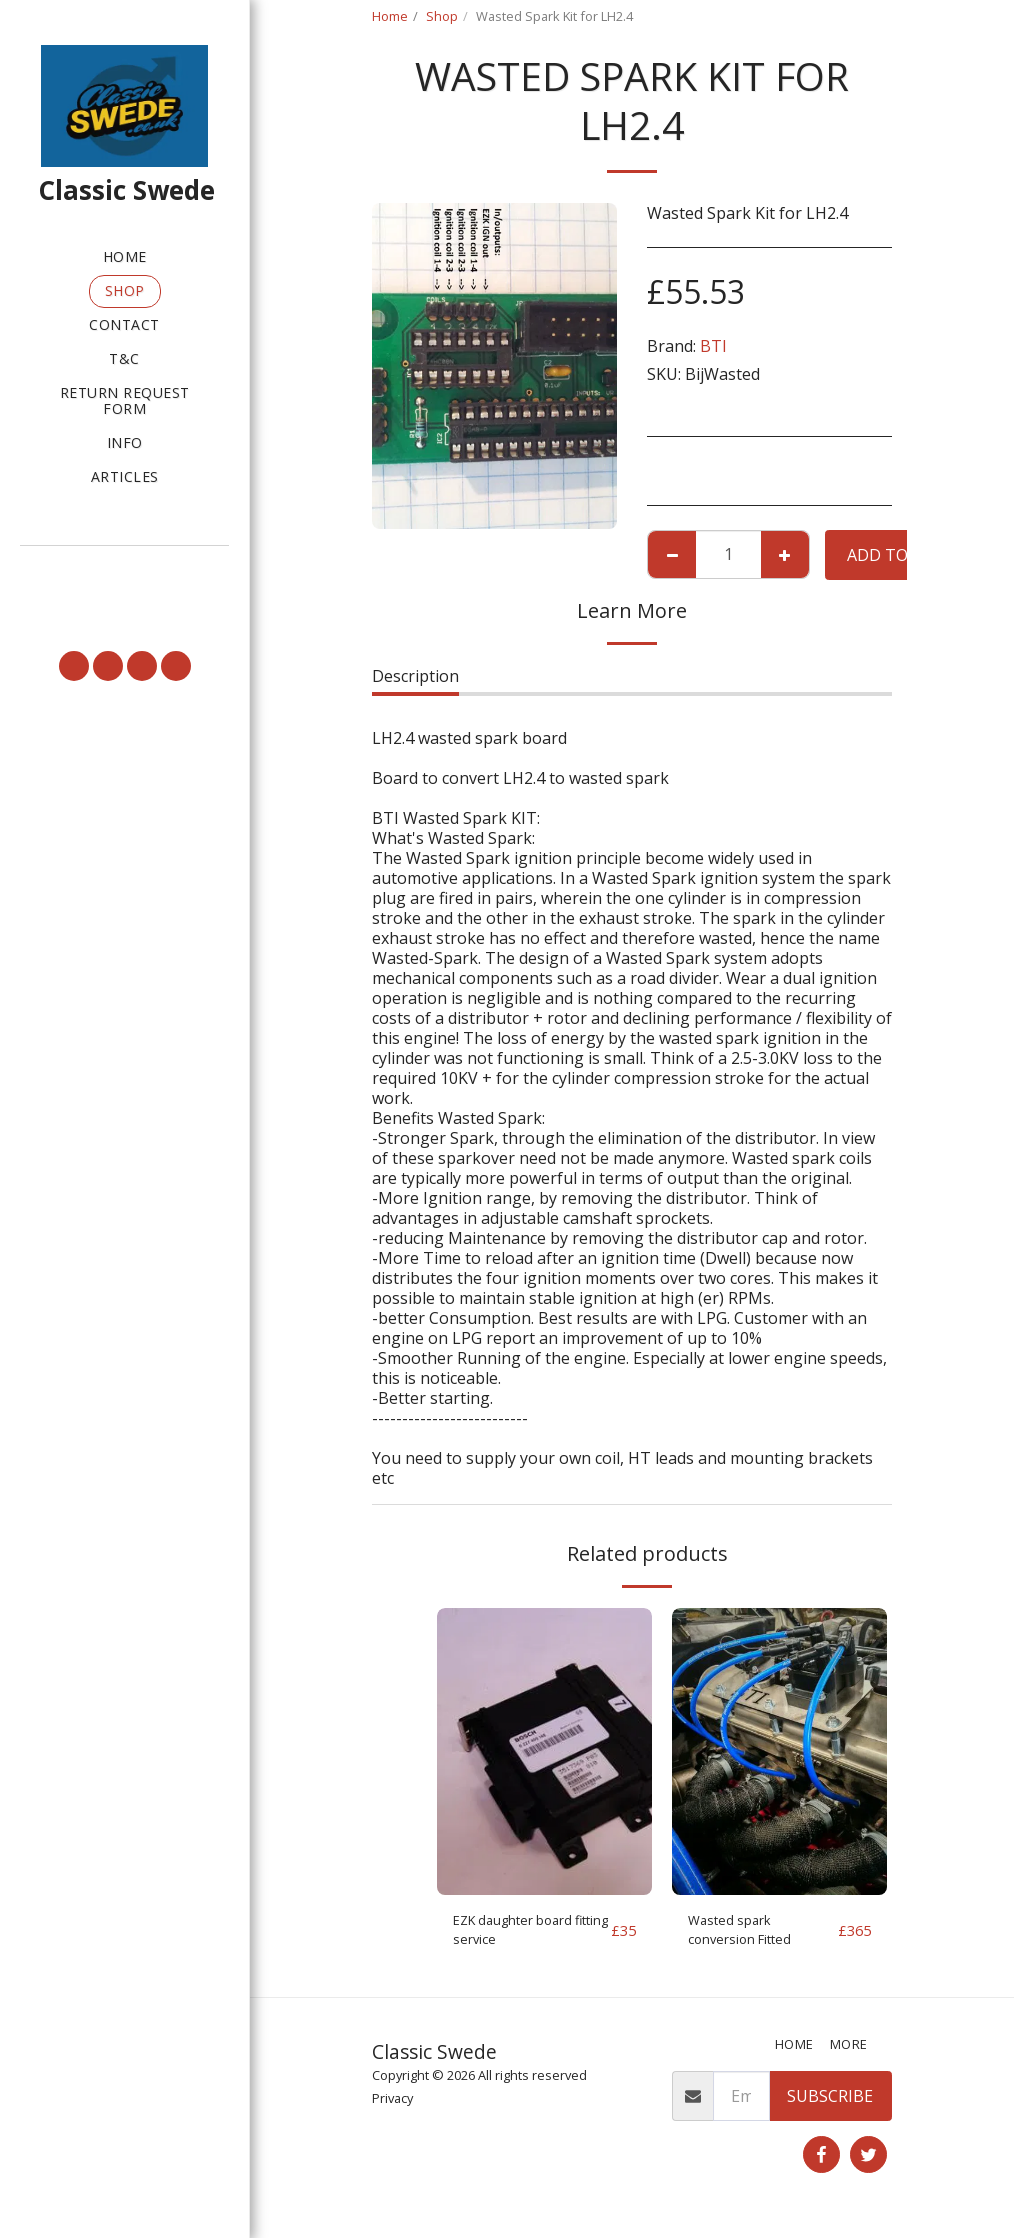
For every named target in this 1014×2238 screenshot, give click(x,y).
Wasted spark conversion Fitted (752, 1935)
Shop (442, 16)
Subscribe (830, 2106)
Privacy (392, 2108)
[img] (544, 1751)
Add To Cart (900, 555)
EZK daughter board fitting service (529, 1935)
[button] (124, 573)
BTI (713, 346)
